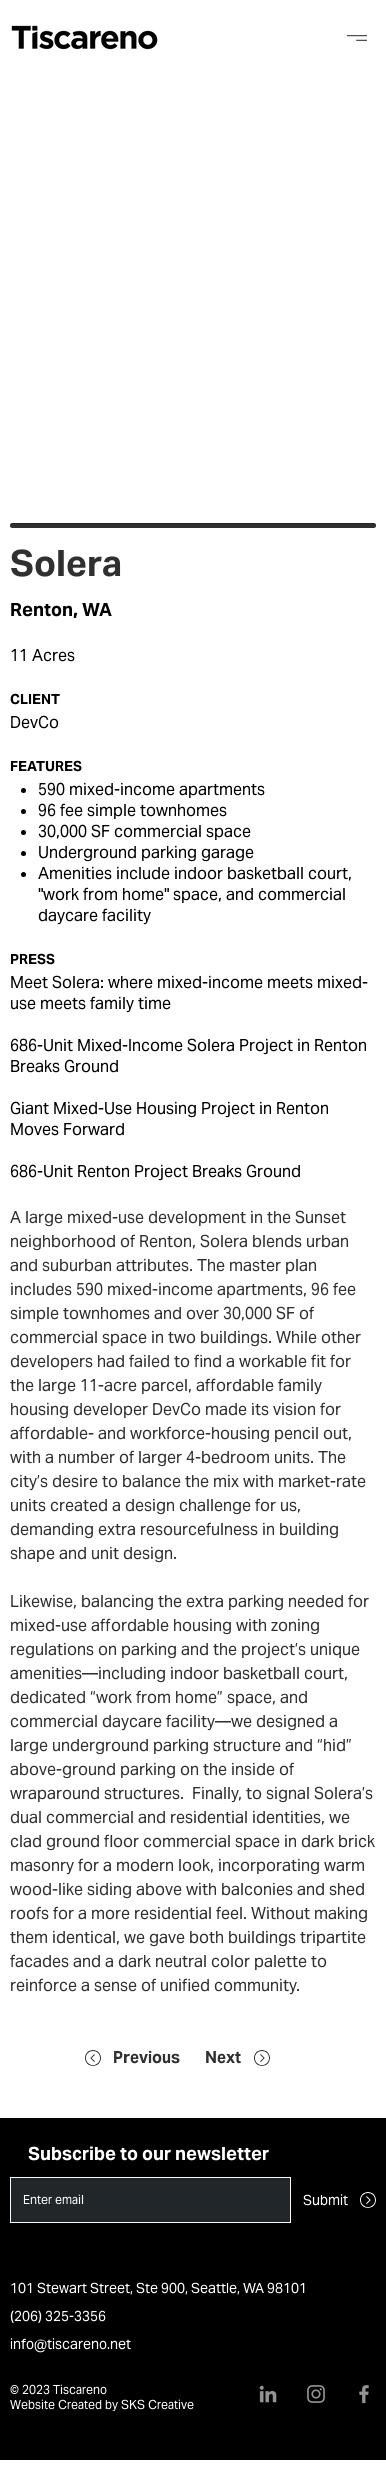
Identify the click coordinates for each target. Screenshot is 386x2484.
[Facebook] (364, 2394)
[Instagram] (316, 2394)
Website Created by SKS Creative (102, 2404)
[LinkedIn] (268, 2394)
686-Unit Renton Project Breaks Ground (155, 1171)
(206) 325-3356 (58, 2316)
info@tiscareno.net (70, 2344)
